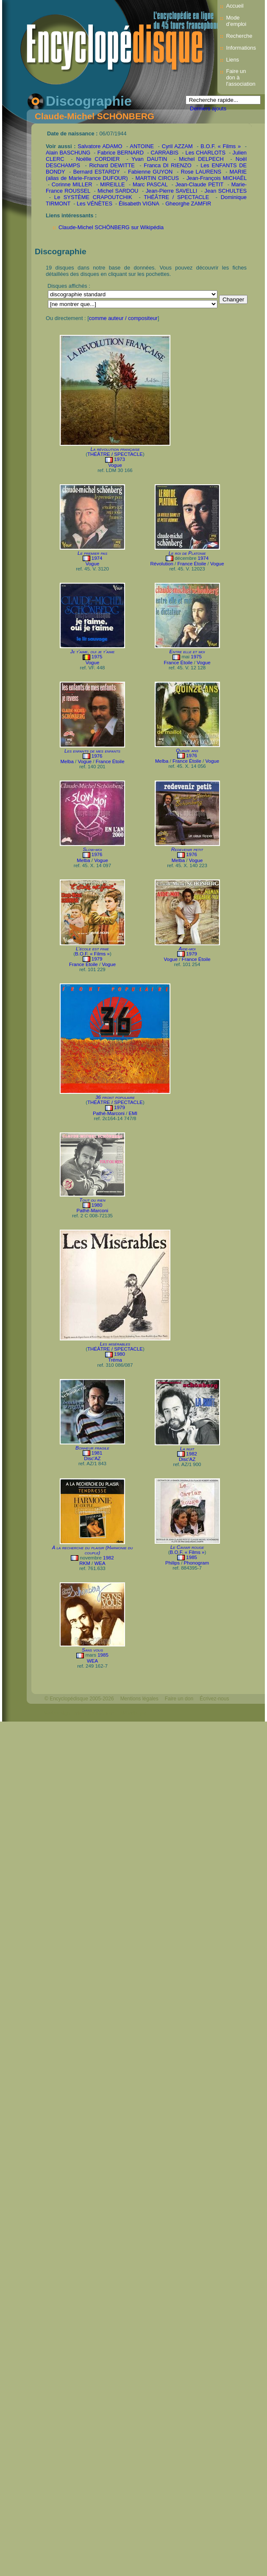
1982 (191, 1453)
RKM (84, 1563)
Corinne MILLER (72, 184)
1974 (97, 558)
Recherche (239, 36)
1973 (119, 459)
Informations (241, 48)
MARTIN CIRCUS (157, 178)
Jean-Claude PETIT (199, 184)
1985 (191, 1557)
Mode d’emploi (236, 20)
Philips (172, 1562)
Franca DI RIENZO (167, 165)
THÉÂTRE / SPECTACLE (176, 197)
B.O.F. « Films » (220, 146)
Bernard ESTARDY (96, 172)
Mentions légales (139, 1699)
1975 (97, 656)
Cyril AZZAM (177, 146)
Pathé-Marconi (109, 1113)
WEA (99, 1563)
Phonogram (196, 1562)
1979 (97, 958)
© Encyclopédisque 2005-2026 (79, 1699)
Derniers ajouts (208, 108)
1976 (97, 755)
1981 (97, 1452)
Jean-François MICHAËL (216, 178)
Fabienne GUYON (150, 172)
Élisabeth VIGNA (139, 203)
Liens (232, 59)
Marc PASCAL (150, 184)
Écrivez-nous (214, 1699)
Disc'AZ (92, 1458)
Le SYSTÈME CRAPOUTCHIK (93, 197)
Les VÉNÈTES (94, 203)
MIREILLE (112, 184)
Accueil (234, 6)
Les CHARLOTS (205, 152)
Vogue (115, 465)
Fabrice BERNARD (120, 152)
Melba (66, 761)
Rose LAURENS (201, 172)
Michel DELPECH (201, 159)
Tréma (115, 1359)
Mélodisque (133, 1713)
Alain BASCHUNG (68, 152)
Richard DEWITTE (111, 165)
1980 (97, 1205)
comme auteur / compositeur (123, 318)
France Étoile (192, 563)
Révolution (161, 563)
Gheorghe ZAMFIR (188, 203)
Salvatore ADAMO (100, 146)
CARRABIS (164, 152)
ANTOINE (142, 146)
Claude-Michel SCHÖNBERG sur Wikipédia (111, 227)
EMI (133, 1113)
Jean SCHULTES (226, 191)
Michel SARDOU (117, 191)
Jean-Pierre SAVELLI (171, 191)
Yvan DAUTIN (149, 159)
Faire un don (179, 1699)
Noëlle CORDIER (98, 159)
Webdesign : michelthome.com (79, 1713)
